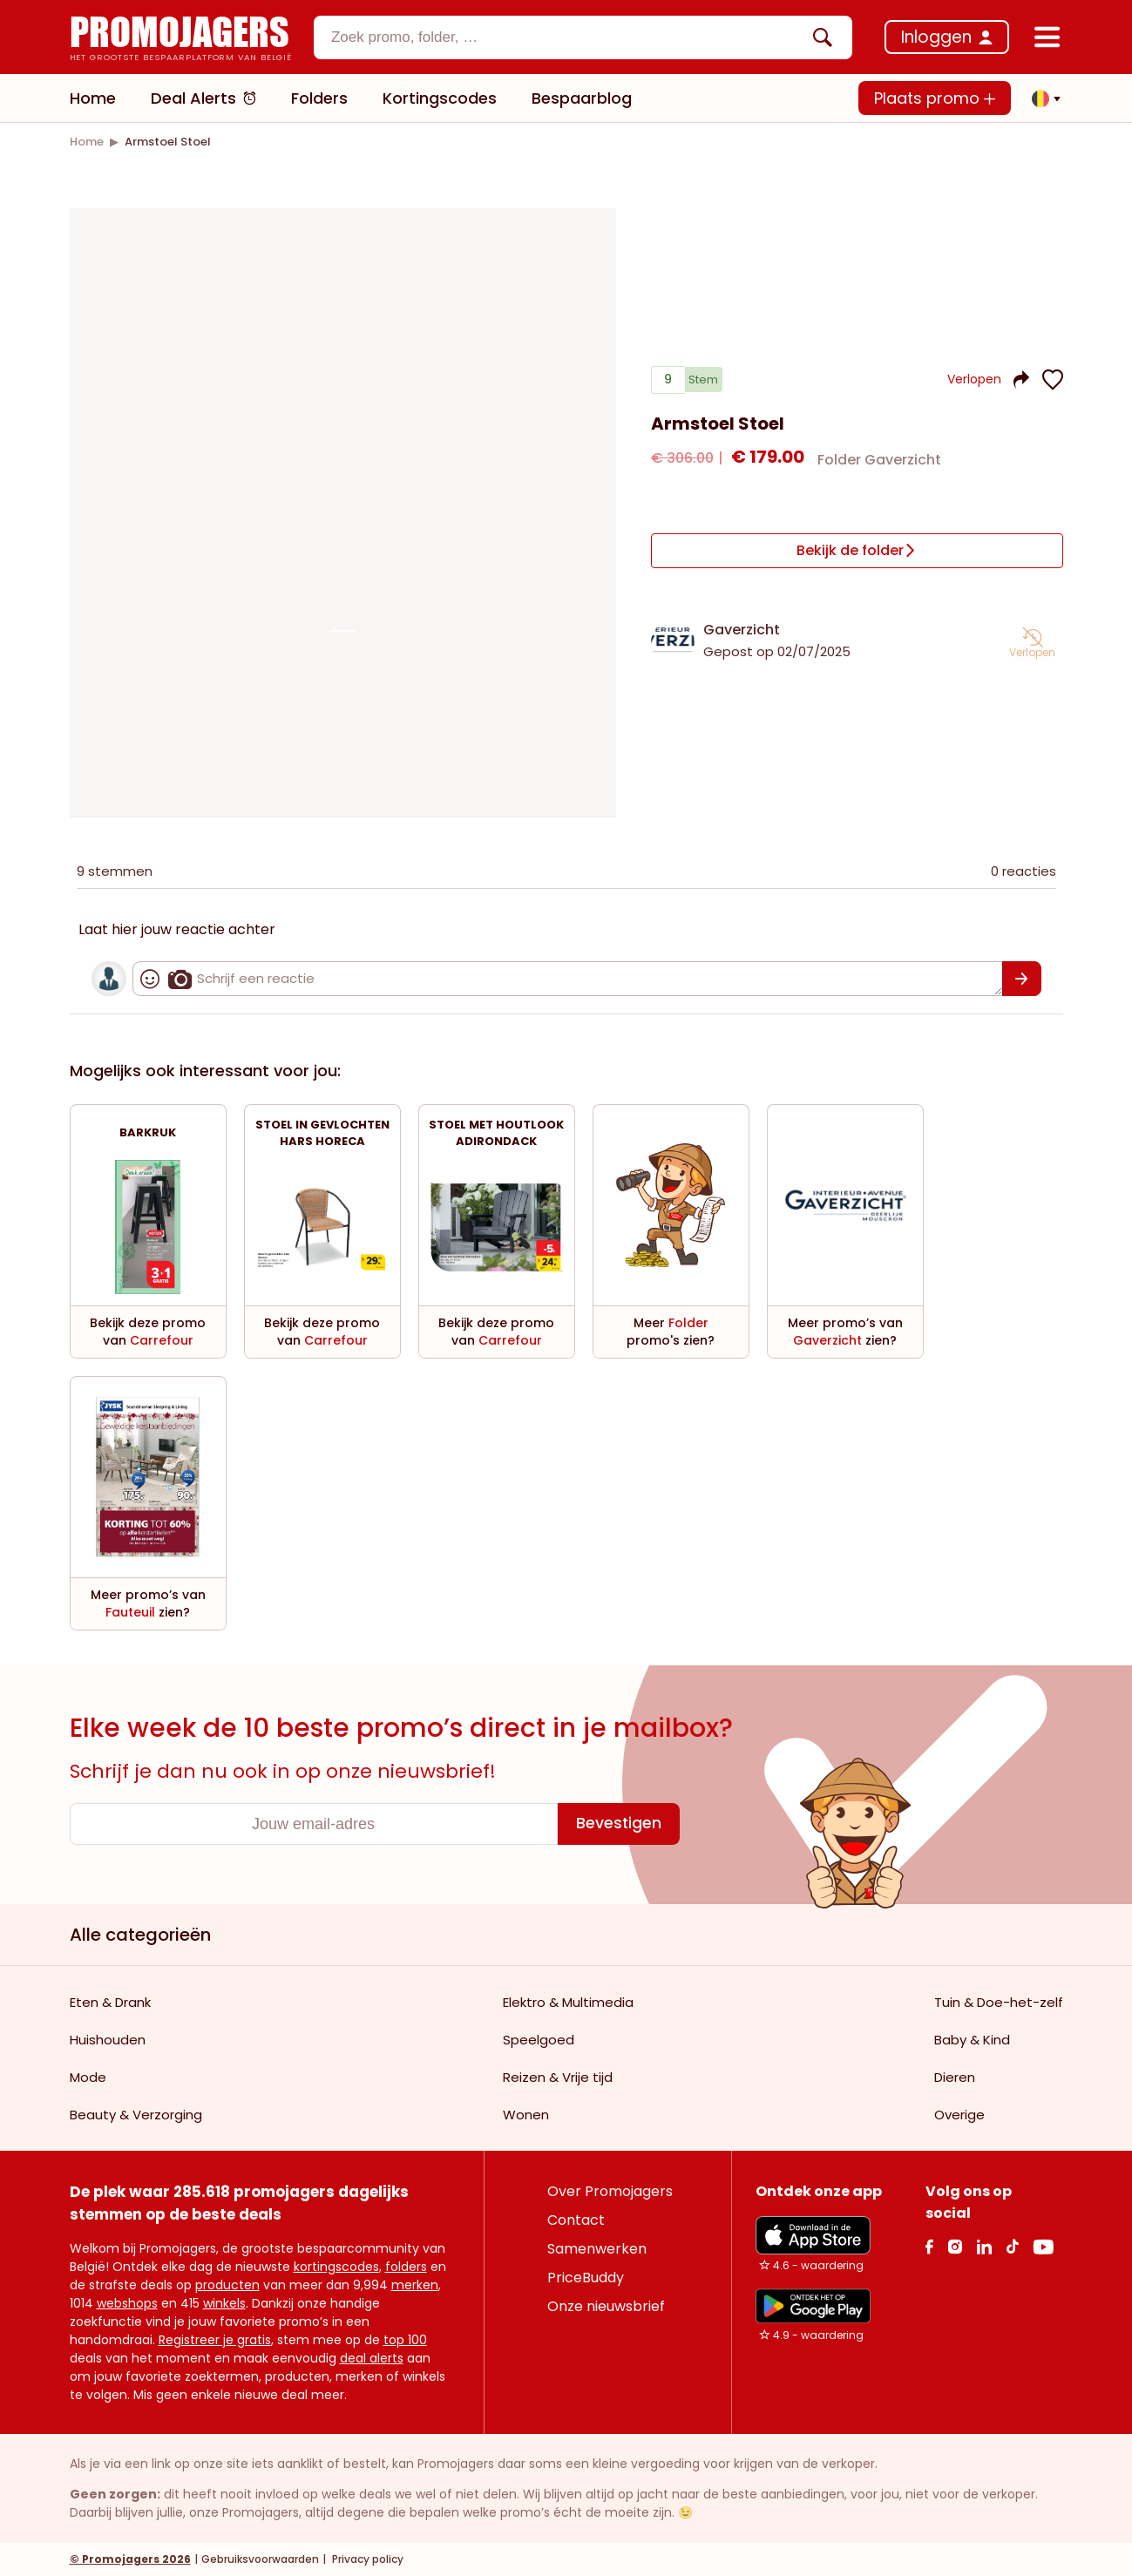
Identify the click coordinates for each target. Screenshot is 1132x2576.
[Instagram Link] (954, 2246)
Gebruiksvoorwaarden (260, 2559)
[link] (87, 141)
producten (227, 2285)
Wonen (526, 2114)
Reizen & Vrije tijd (558, 2077)
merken (414, 2285)
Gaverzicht (741, 627)
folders (406, 2266)
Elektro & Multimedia (568, 2002)
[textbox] (568, 37)
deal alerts (371, 2358)
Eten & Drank (110, 2002)
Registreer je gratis (215, 2340)
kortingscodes (336, 2266)
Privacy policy (366, 2559)
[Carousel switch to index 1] (342, 631)
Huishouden (108, 2039)
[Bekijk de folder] (857, 551)
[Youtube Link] (1043, 2246)
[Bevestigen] (1021, 978)
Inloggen (936, 37)
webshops (127, 2303)
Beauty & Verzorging (136, 2114)
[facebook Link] (929, 2246)
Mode (88, 2077)
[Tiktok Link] (1012, 2246)
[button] (1041, 98)
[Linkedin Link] (984, 2246)
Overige (959, 2114)
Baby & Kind (972, 2039)
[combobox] (583, 37)
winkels (224, 2303)
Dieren (954, 2077)
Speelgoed (538, 2039)
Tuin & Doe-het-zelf (998, 2002)
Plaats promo (934, 98)
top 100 (405, 2340)
